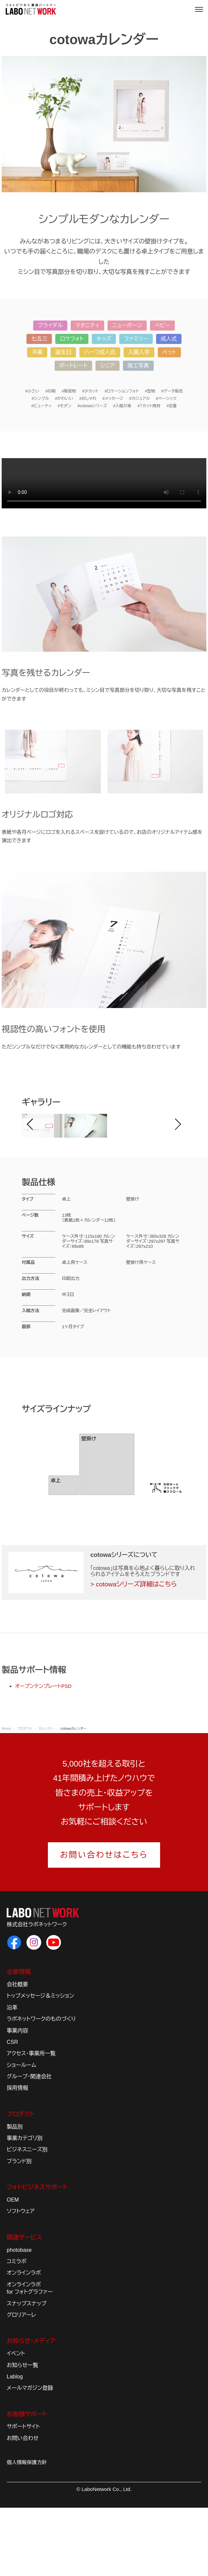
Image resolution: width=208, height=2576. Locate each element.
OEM (13, 2268)
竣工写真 (138, 365)
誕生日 (63, 352)
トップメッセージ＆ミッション (40, 2064)
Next (174, 1159)
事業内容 (17, 2099)
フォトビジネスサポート (37, 2255)
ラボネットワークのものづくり (41, 2087)
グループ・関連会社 (29, 2145)
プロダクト (20, 2182)
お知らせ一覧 (22, 2433)
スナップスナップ (26, 2372)
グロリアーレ (21, 2383)
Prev (33, 1159)
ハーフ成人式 (99, 352)
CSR (12, 2111)
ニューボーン (127, 325)
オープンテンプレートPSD (43, 1755)
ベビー (162, 325)
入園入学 (139, 352)
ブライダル (50, 325)
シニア (107, 365)
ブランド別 (19, 2230)
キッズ (104, 339)
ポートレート (73, 365)
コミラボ (16, 2330)
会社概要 (17, 2053)
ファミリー (136, 339)
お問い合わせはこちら (104, 1923)
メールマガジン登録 (30, 2456)
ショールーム (21, 2133)
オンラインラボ (24, 2341)
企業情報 (19, 2040)
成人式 (169, 339)
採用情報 (17, 2156)
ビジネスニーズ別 (27, 2218)
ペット (169, 352)
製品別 (15, 2195)
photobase (19, 2318)
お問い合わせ (23, 2507)
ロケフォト (71, 339)
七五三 (39, 339)
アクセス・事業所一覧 (31, 2122)
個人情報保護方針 (27, 2531)
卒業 (37, 352)
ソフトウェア (20, 2280)
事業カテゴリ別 (25, 2207)
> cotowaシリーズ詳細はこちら (133, 1652)
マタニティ (87, 325)
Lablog (15, 2445)
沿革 (12, 2076)
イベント (16, 2422)
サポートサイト (23, 2495)
